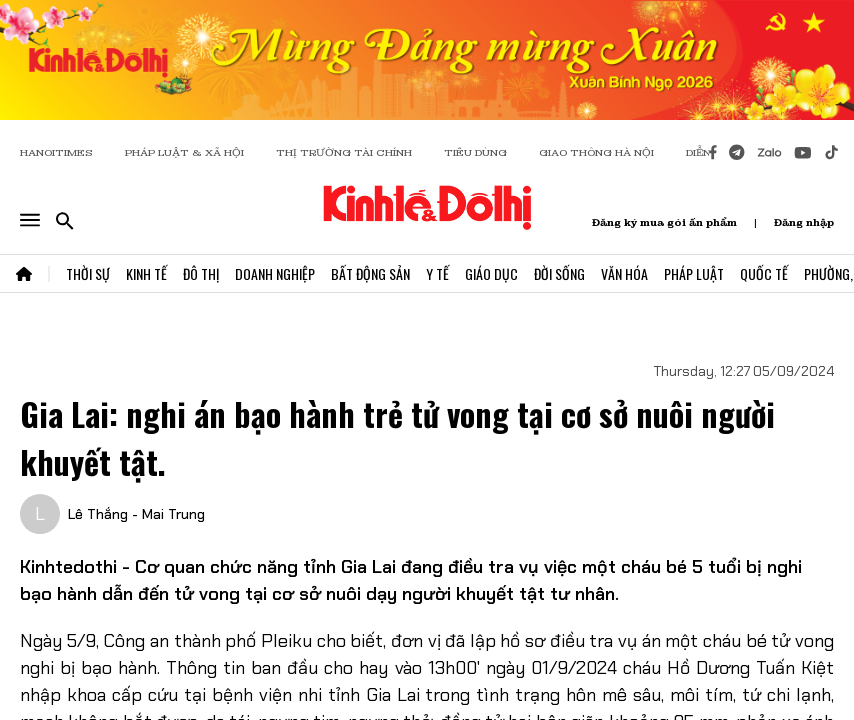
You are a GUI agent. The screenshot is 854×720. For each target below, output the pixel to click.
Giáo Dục (491, 273)
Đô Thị (201, 273)
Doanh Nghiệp (275, 273)
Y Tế (437, 273)
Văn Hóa (624, 273)
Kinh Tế (146, 273)
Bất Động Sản (370, 273)
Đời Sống (559, 273)
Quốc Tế (764, 273)
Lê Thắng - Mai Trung (136, 514)
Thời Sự (88, 273)
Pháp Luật (694, 273)
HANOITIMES (56, 152)
